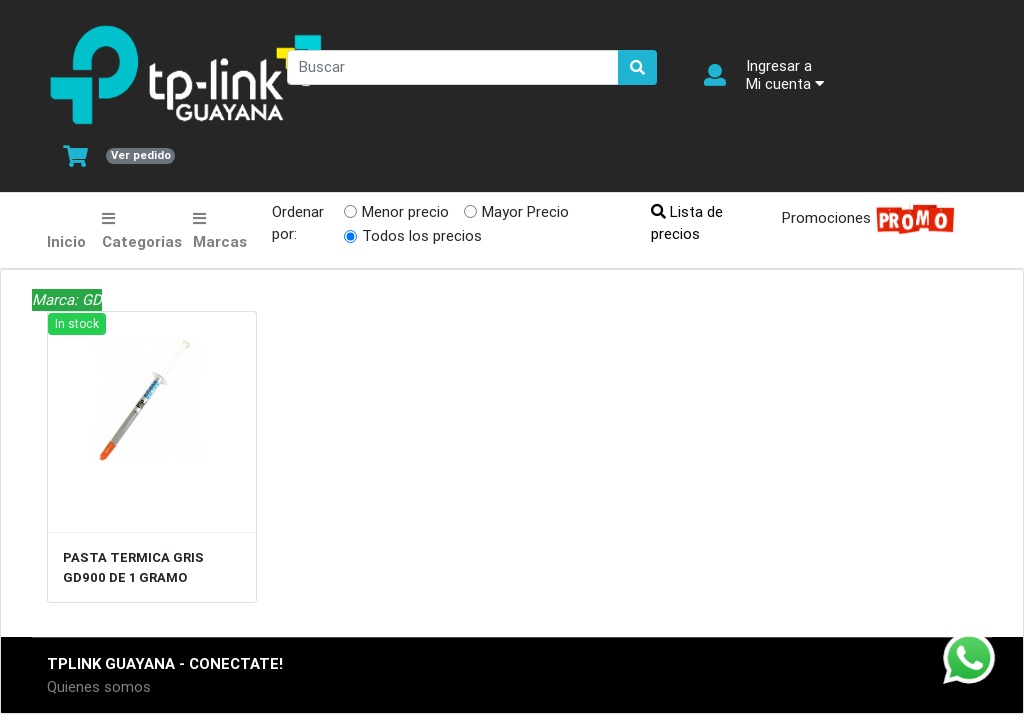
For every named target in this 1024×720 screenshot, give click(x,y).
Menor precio (405, 211)
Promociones (862, 219)
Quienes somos (99, 686)
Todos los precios (422, 235)
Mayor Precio (525, 211)
